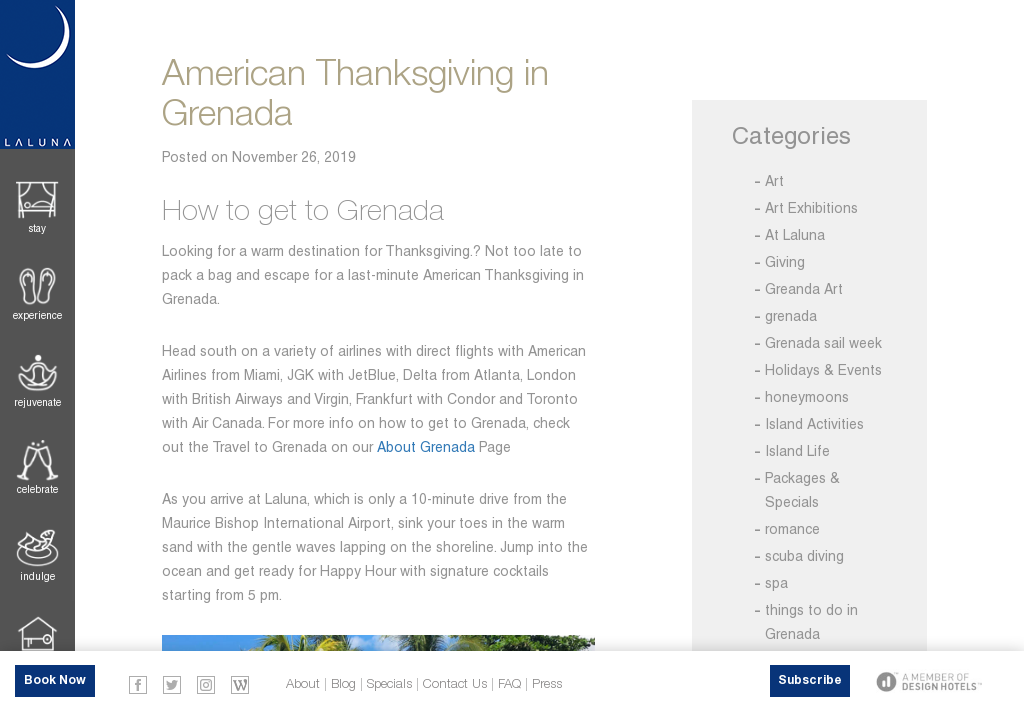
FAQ (509, 684)
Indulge (37, 576)
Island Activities (814, 424)
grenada (791, 316)
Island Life (797, 451)
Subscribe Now (810, 686)
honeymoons (807, 397)
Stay (37, 228)
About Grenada (426, 447)
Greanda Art (804, 289)
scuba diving (804, 556)
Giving (785, 262)
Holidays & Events (823, 370)
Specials (389, 684)
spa (776, 583)
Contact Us (455, 684)
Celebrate (37, 489)
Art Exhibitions (811, 208)
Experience (37, 315)
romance (792, 529)
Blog (343, 684)
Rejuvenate (37, 402)
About (303, 684)
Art (774, 181)
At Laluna (795, 235)
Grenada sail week (823, 343)
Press (547, 684)
